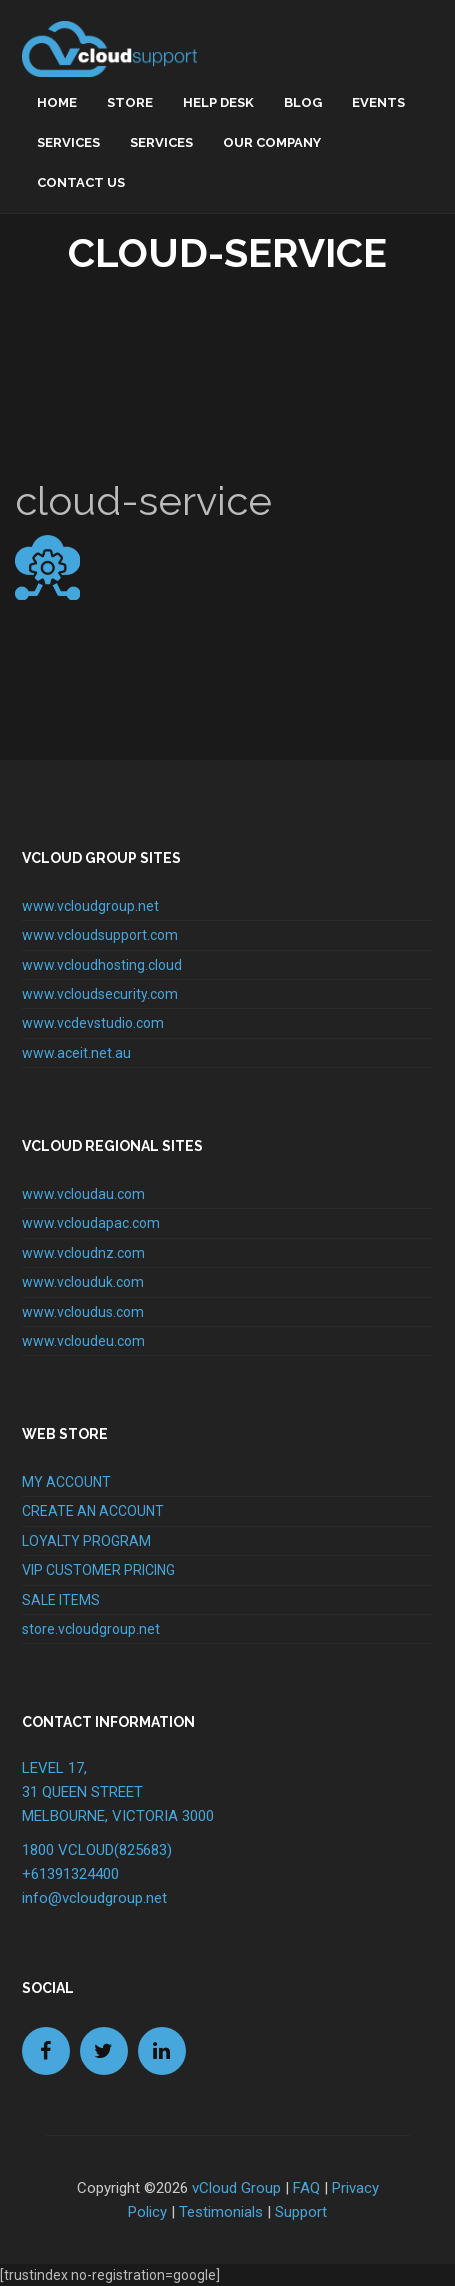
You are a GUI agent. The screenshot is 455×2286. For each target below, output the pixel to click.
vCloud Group (236, 2188)
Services (68, 142)
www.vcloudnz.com (83, 1253)
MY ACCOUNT (66, 1482)
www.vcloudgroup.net (90, 906)
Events (378, 102)
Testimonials (221, 2212)
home (57, 102)
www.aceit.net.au (76, 1053)
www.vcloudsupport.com (100, 935)
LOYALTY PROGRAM (86, 1541)
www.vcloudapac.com (91, 1223)
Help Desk (218, 102)
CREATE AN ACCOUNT (93, 1511)
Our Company (272, 142)
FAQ (306, 2188)
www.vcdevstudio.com (93, 1023)
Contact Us (81, 182)
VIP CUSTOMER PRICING (98, 1570)
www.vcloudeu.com (83, 1341)
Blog (303, 102)
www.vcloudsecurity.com (100, 994)
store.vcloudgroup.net (91, 1629)
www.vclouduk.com (83, 1282)
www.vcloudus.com (83, 1312)
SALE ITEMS (61, 1600)
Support (301, 2212)
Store (130, 102)
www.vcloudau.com (83, 1194)
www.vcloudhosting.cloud (102, 965)
